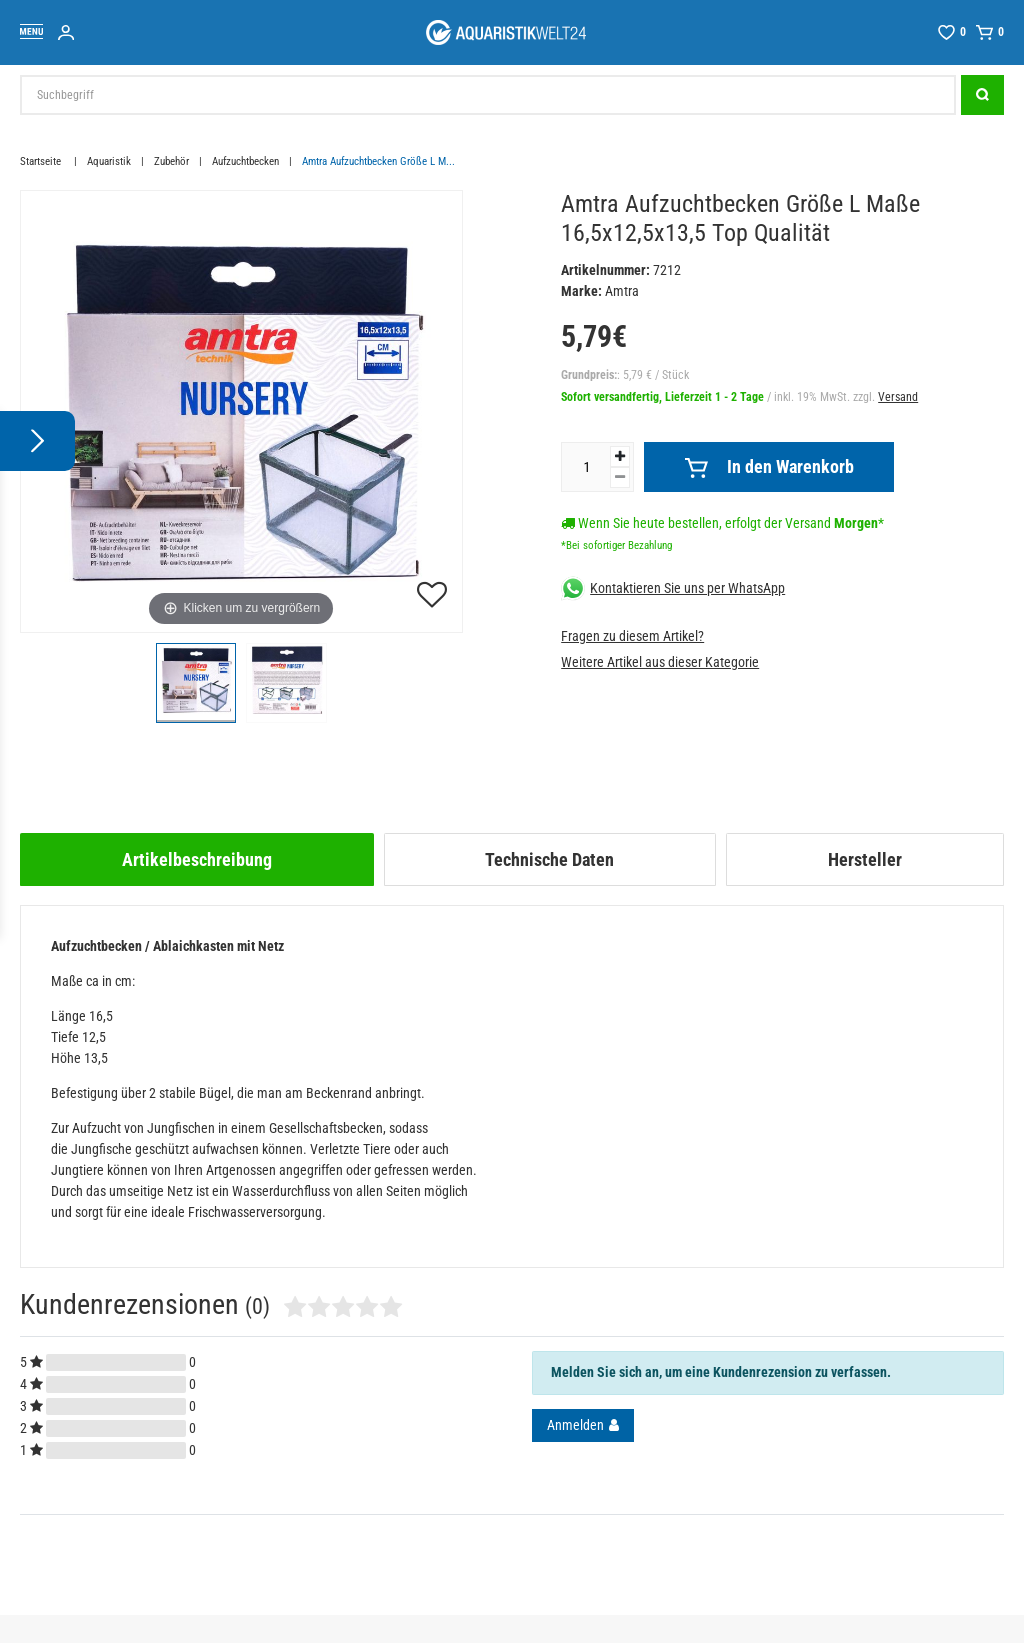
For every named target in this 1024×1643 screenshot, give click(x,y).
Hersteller (865, 859)
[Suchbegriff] (488, 95)
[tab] (197, 859)
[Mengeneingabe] (586, 467)
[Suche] (982, 95)
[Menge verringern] (620, 477)
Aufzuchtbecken (245, 161)
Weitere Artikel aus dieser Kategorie (660, 662)
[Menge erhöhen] (620, 456)
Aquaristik (109, 161)
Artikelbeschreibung (197, 859)
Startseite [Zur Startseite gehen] (42, 161)
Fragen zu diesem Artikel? (632, 636)
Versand (898, 397)
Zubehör (171, 161)
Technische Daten (549, 859)
